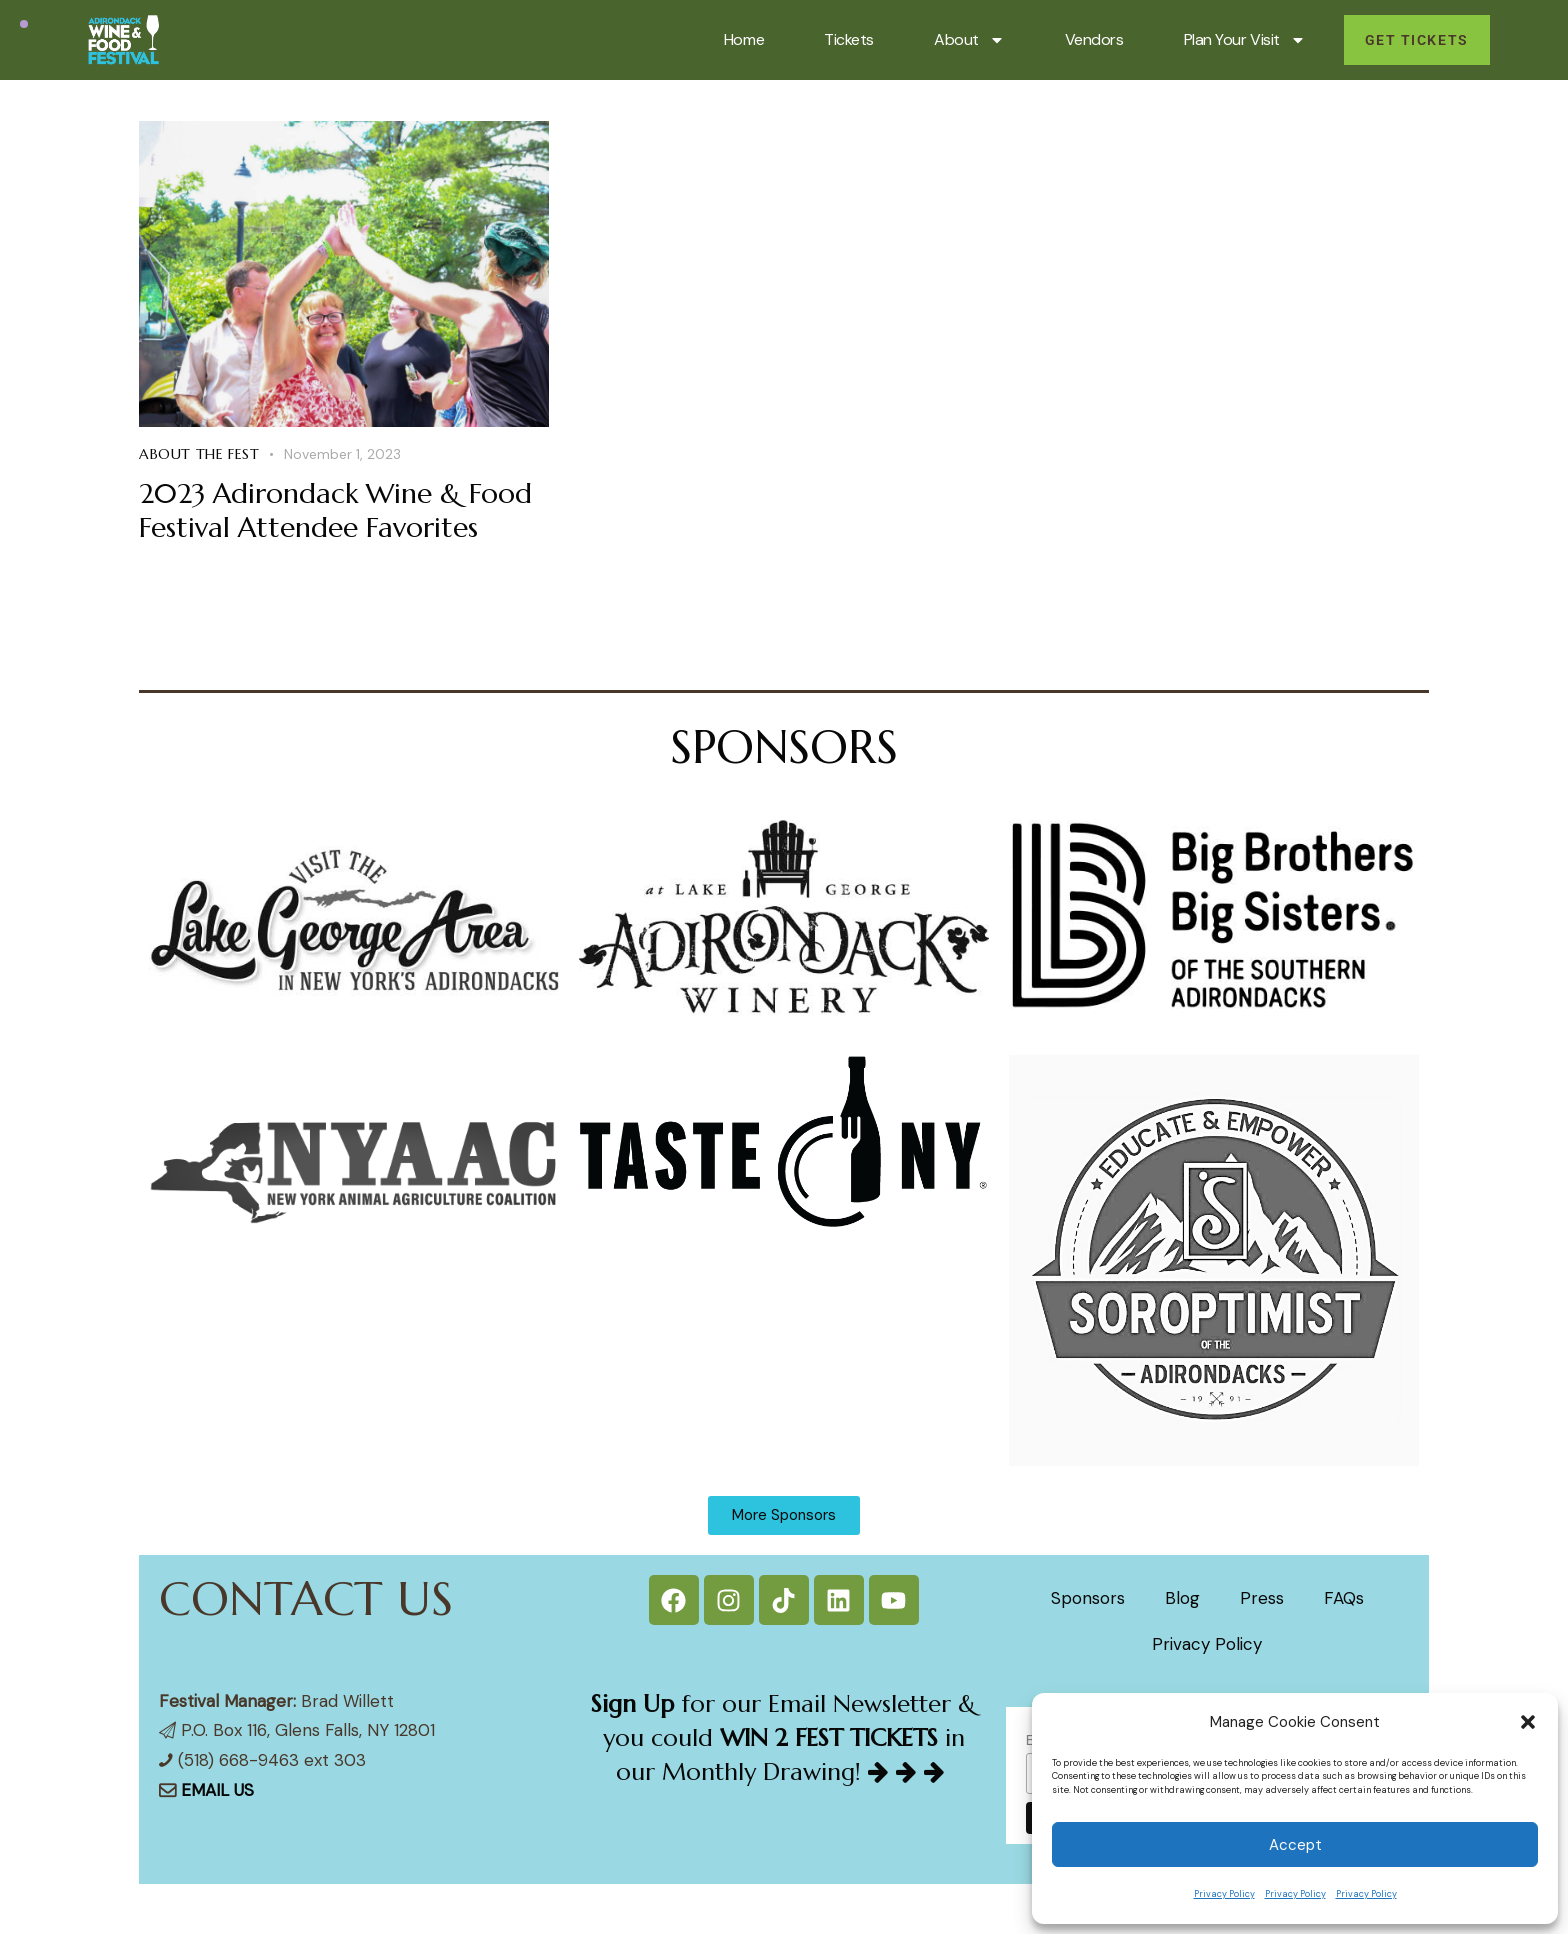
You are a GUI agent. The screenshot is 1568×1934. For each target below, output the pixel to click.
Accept (1295, 1845)
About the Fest (199, 454)
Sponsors (1088, 1598)
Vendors (1094, 39)
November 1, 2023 (342, 454)
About (969, 40)
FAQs (1344, 1598)
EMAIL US (217, 1790)
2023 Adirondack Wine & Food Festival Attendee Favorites (335, 511)
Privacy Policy (1224, 1894)
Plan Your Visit (1245, 40)
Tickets (849, 39)
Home (744, 39)
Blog (1182, 1598)
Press (1262, 1598)
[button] (1528, 1722)
